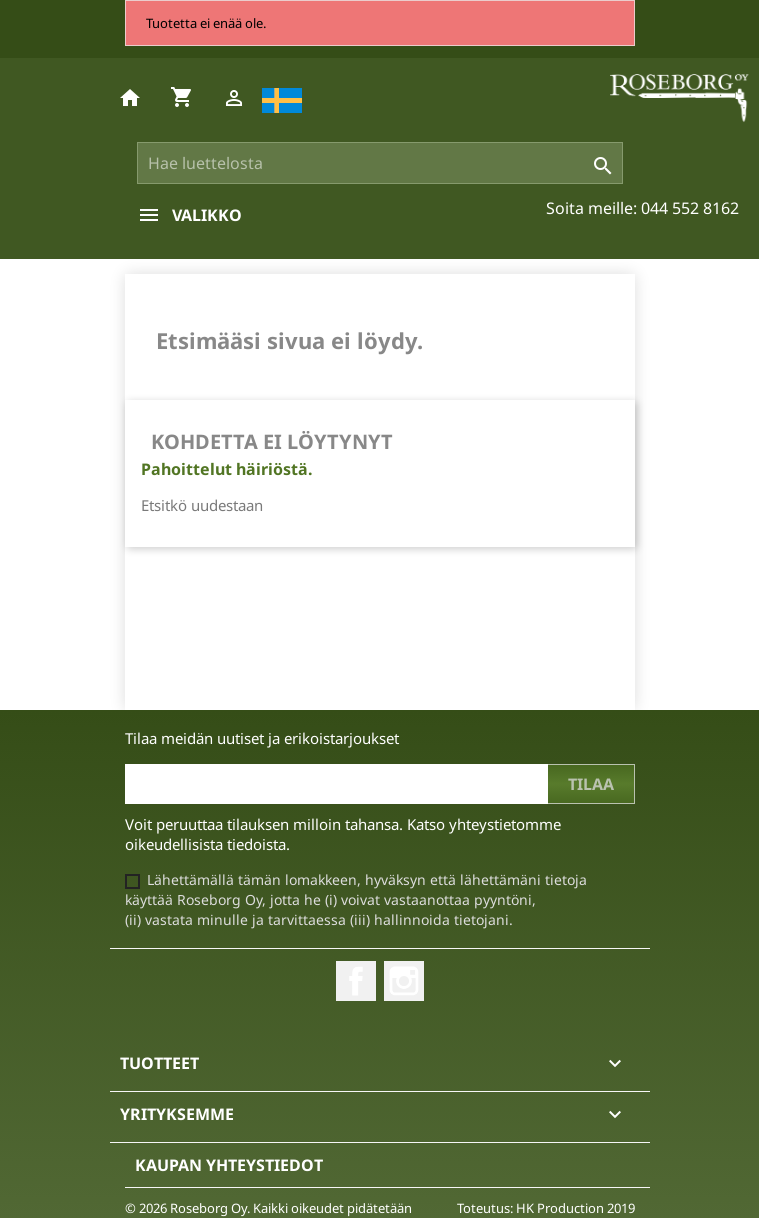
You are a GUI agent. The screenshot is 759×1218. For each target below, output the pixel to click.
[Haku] (380, 163)
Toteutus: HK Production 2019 (546, 1208)
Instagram (404, 981)
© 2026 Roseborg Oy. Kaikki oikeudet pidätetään (268, 1208)
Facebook (356, 981)
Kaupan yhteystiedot (229, 1165)
